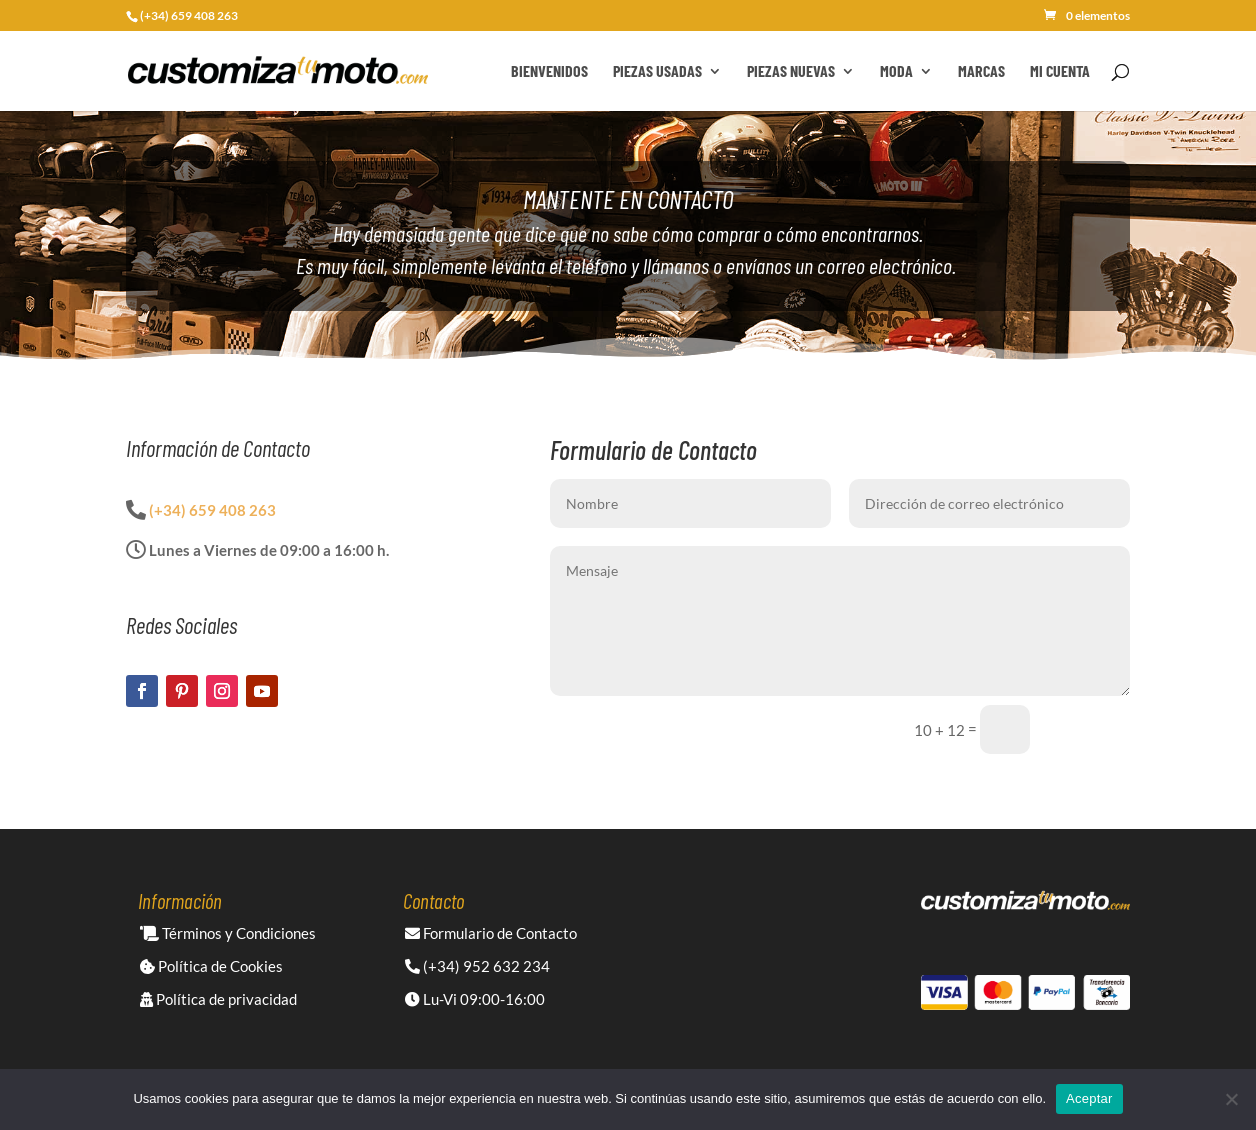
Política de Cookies (211, 966)
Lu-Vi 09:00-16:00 (475, 999)
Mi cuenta (1060, 72)
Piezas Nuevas (791, 72)
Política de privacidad (218, 999)
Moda (896, 72)
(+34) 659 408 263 (212, 510)
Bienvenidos (549, 72)
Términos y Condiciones (228, 933)
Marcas (981, 72)
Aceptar (1089, 1098)
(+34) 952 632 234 (477, 966)
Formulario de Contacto (491, 933)
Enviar (1089, 729)
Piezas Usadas (657, 72)
